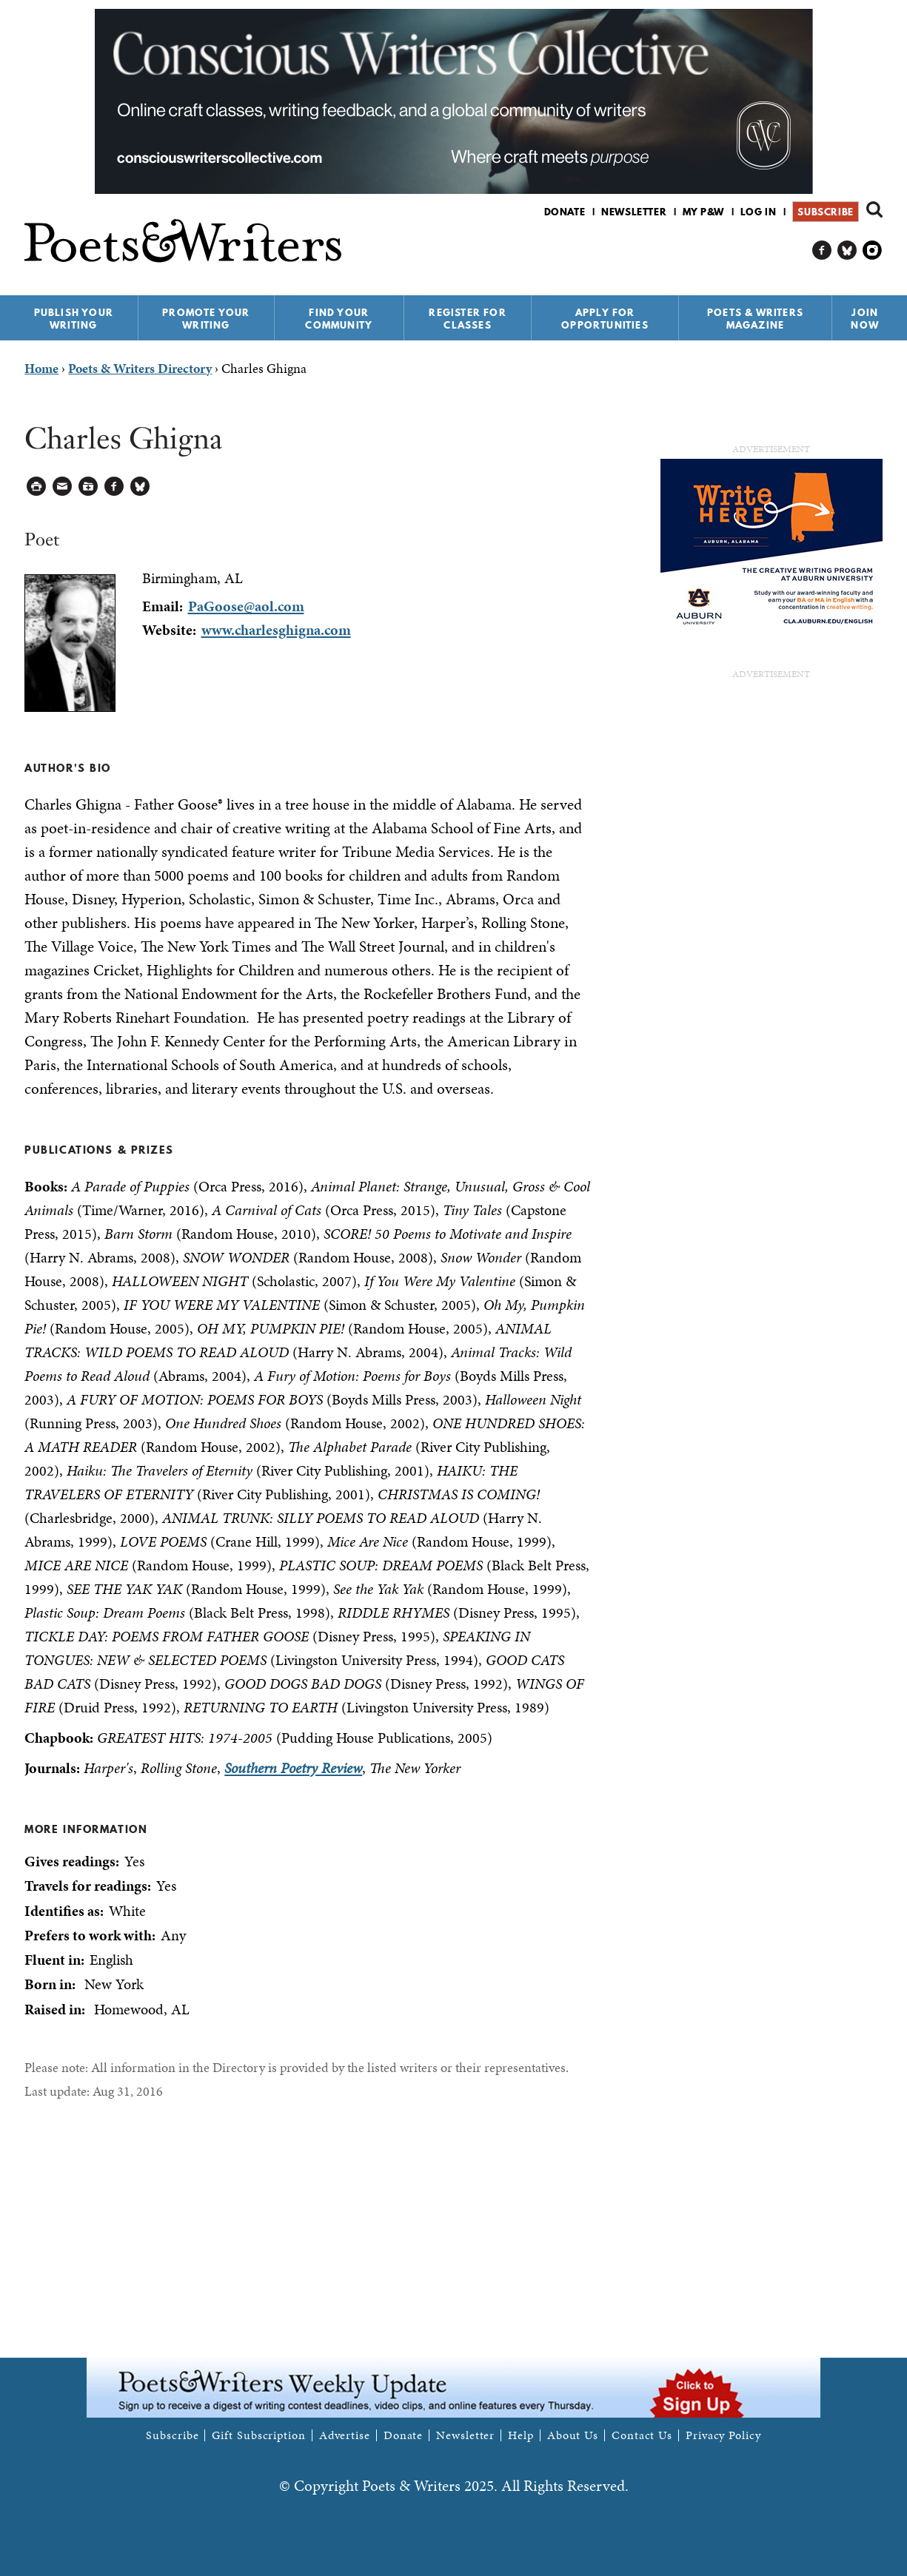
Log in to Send (63, 487)
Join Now (865, 319)
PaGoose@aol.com (246, 606)
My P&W (703, 211)
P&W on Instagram (873, 250)
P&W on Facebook (822, 250)
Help (521, 2435)
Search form (874, 209)
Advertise (344, 2435)
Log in (758, 211)
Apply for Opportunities (605, 319)
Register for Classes (467, 319)
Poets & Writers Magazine (755, 319)
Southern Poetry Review (293, 1768)
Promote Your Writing (206, 319)
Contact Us (642, 2435)
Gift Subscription (258, 2435)
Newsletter (633, 211)
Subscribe (825, 211)
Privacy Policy (723, 2435)
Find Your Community (338, 319)
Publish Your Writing (73, 319)
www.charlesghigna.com (276, 629)
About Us (572, 2435)
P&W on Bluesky (847, 250)
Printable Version (37, 487)
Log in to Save (88, 487)
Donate (565, 211)
